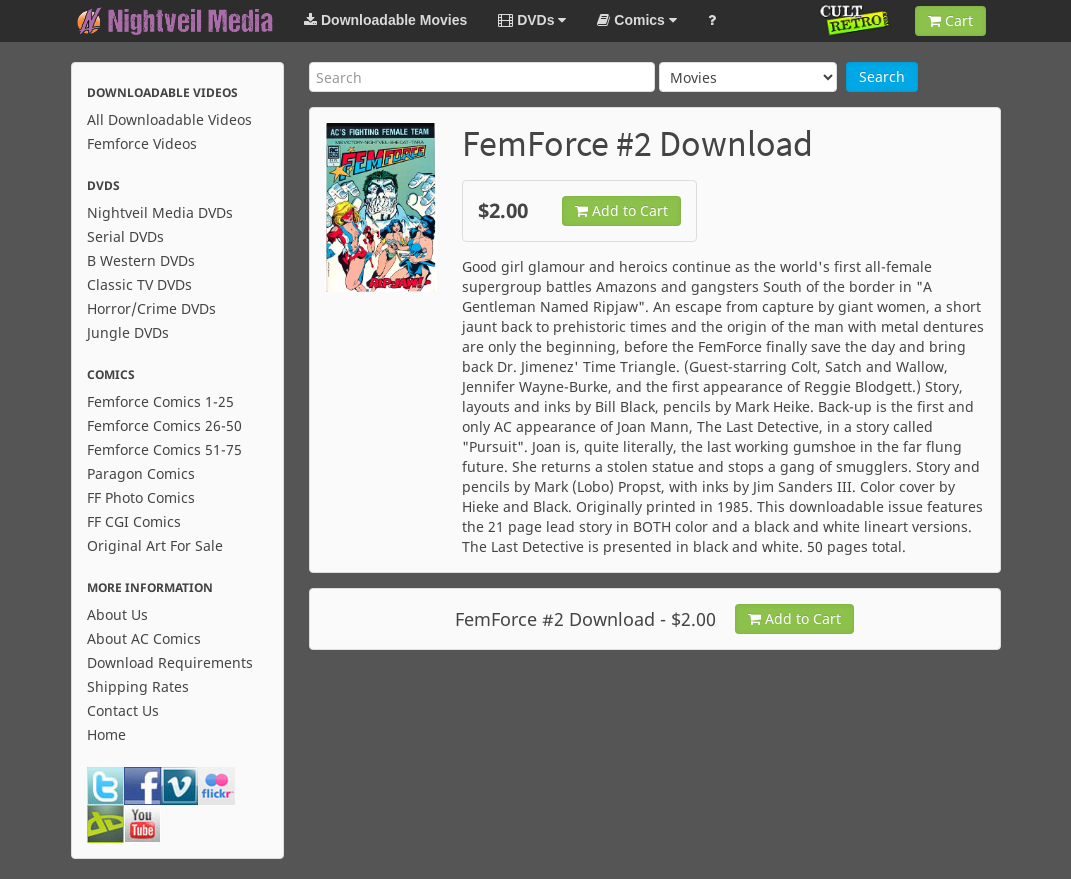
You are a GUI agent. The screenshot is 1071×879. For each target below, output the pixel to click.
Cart (950, 20)
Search (882, 76)
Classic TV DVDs (139, 284)
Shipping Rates (138, 686)
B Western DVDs (141, 260)
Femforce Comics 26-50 (164, 425)
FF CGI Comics (134, 521)
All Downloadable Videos (169, 119)
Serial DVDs (125, 236)
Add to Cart (621, 210)
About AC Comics (144, 638)
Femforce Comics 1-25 (160, 401)
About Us (117, 614)
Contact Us (123, 710)
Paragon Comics (141, 473)
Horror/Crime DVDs (151, 308)
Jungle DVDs (128, 332)
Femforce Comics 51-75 (164, 449)
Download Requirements (170, 662)
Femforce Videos (142, 143)
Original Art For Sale (155, 545)
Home (106, 734)
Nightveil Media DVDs (160, 212)
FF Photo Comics (141, 497)
